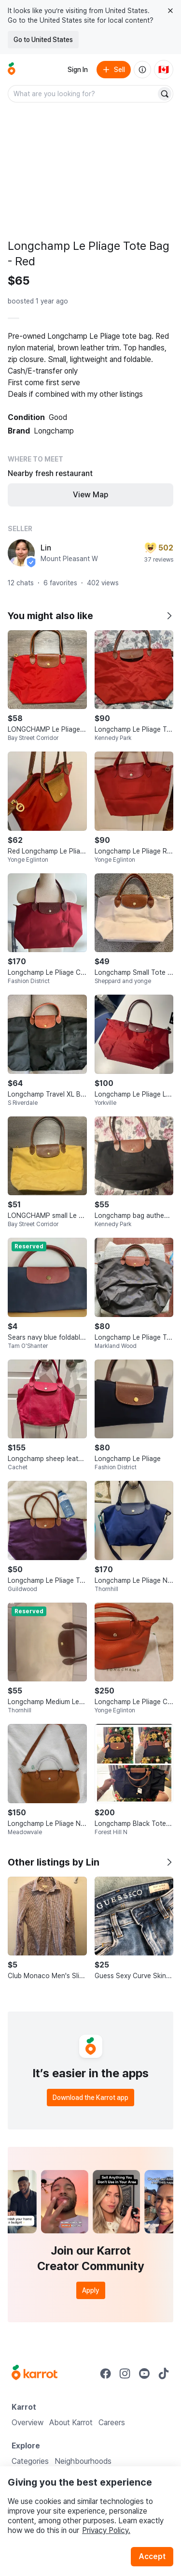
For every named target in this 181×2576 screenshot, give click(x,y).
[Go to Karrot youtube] (144, 2373)
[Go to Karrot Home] (34, 2373)
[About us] (142, 69)
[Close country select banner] (170, 10)
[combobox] (83, 93)
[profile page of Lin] (21, 552)
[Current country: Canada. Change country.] (163, 69)
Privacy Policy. (106, 2530)
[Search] (164, 94)
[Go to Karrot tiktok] (163, 2373)
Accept (152, 2556)
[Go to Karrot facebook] (105, 2373)
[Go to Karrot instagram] (125, 2373)
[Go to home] (11, 69)
